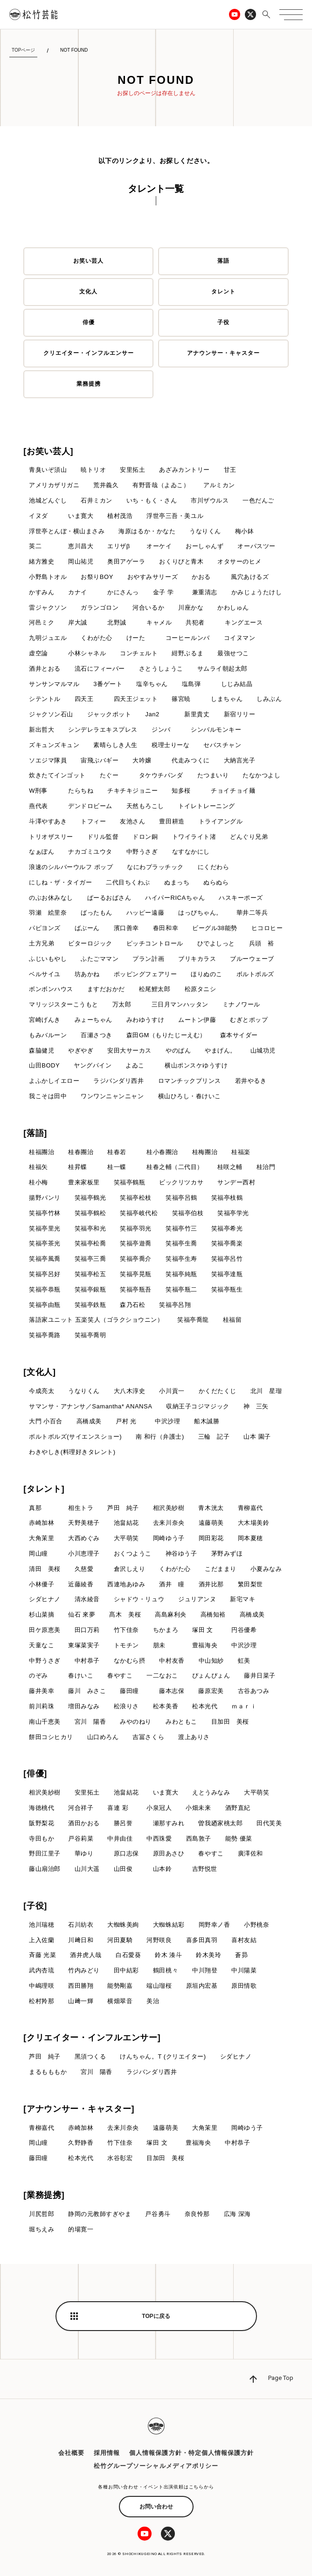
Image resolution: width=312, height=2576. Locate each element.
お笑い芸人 (88, 261)
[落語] (35, 1133)
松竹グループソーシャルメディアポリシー (156, 2465)
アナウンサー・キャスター (223, 353)
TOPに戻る (156, 2316)
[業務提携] (43, 2195)
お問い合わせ (156, 2506)
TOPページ (23, 50)
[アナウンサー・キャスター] (78, 2109)
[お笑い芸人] (48, 451)
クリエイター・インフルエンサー (88, 353)
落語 (223, 261)
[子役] (35, 1905)
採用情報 (107, 2452)
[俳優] (35, 1773)
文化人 (88, 291)
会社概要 (71, 2452)
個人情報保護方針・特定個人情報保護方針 (191, 2452)
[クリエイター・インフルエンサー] (91, 2037)
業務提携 (88, 384)
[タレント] (43, 1489)
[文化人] (39, 1372)
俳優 (89, 322)
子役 (223, 322)
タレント (223, 291)
